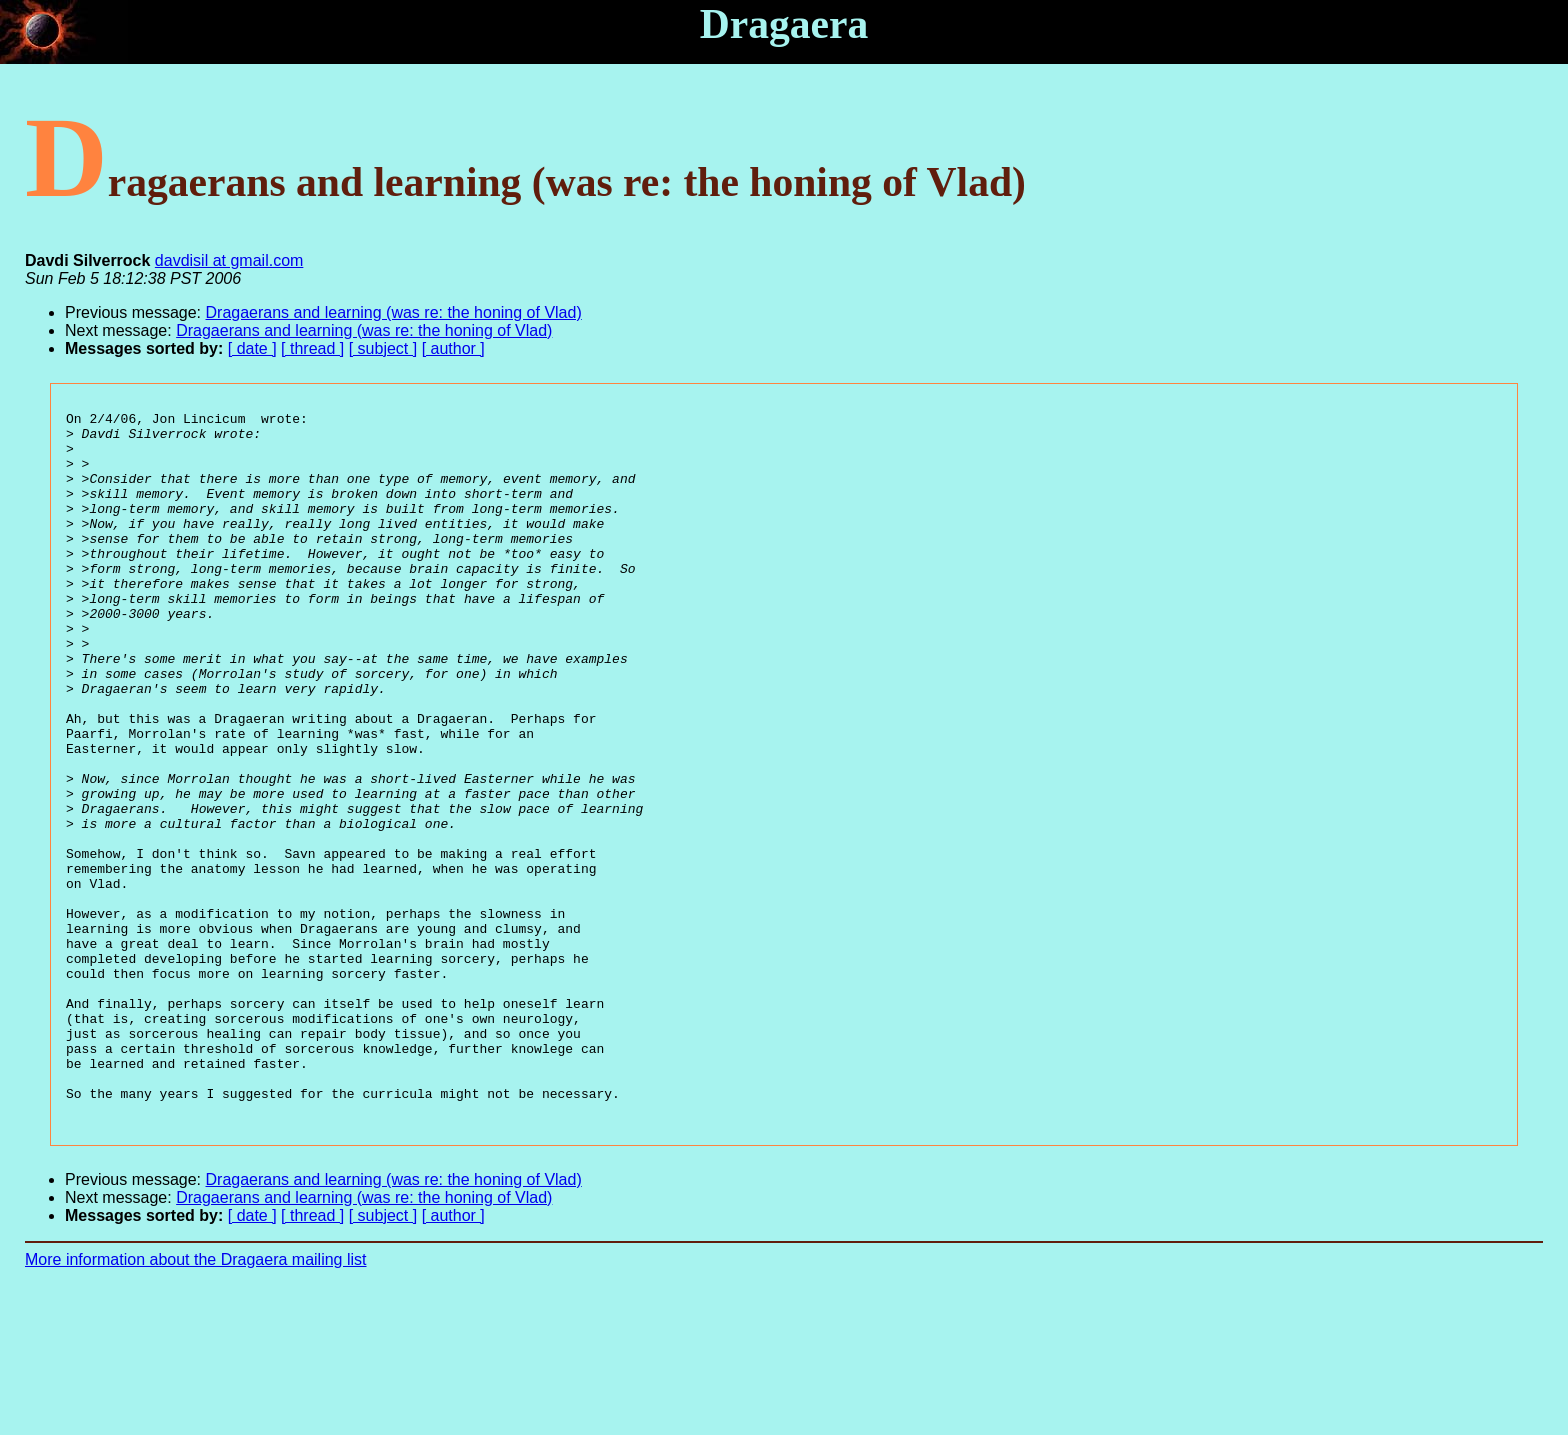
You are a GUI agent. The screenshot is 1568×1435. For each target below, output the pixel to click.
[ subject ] (383, 348)
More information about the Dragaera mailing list (196, 1400)
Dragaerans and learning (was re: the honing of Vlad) (394, 312)
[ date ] (252, 348)
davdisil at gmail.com (229, 260)
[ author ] (453, 348)
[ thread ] (312, 348)
